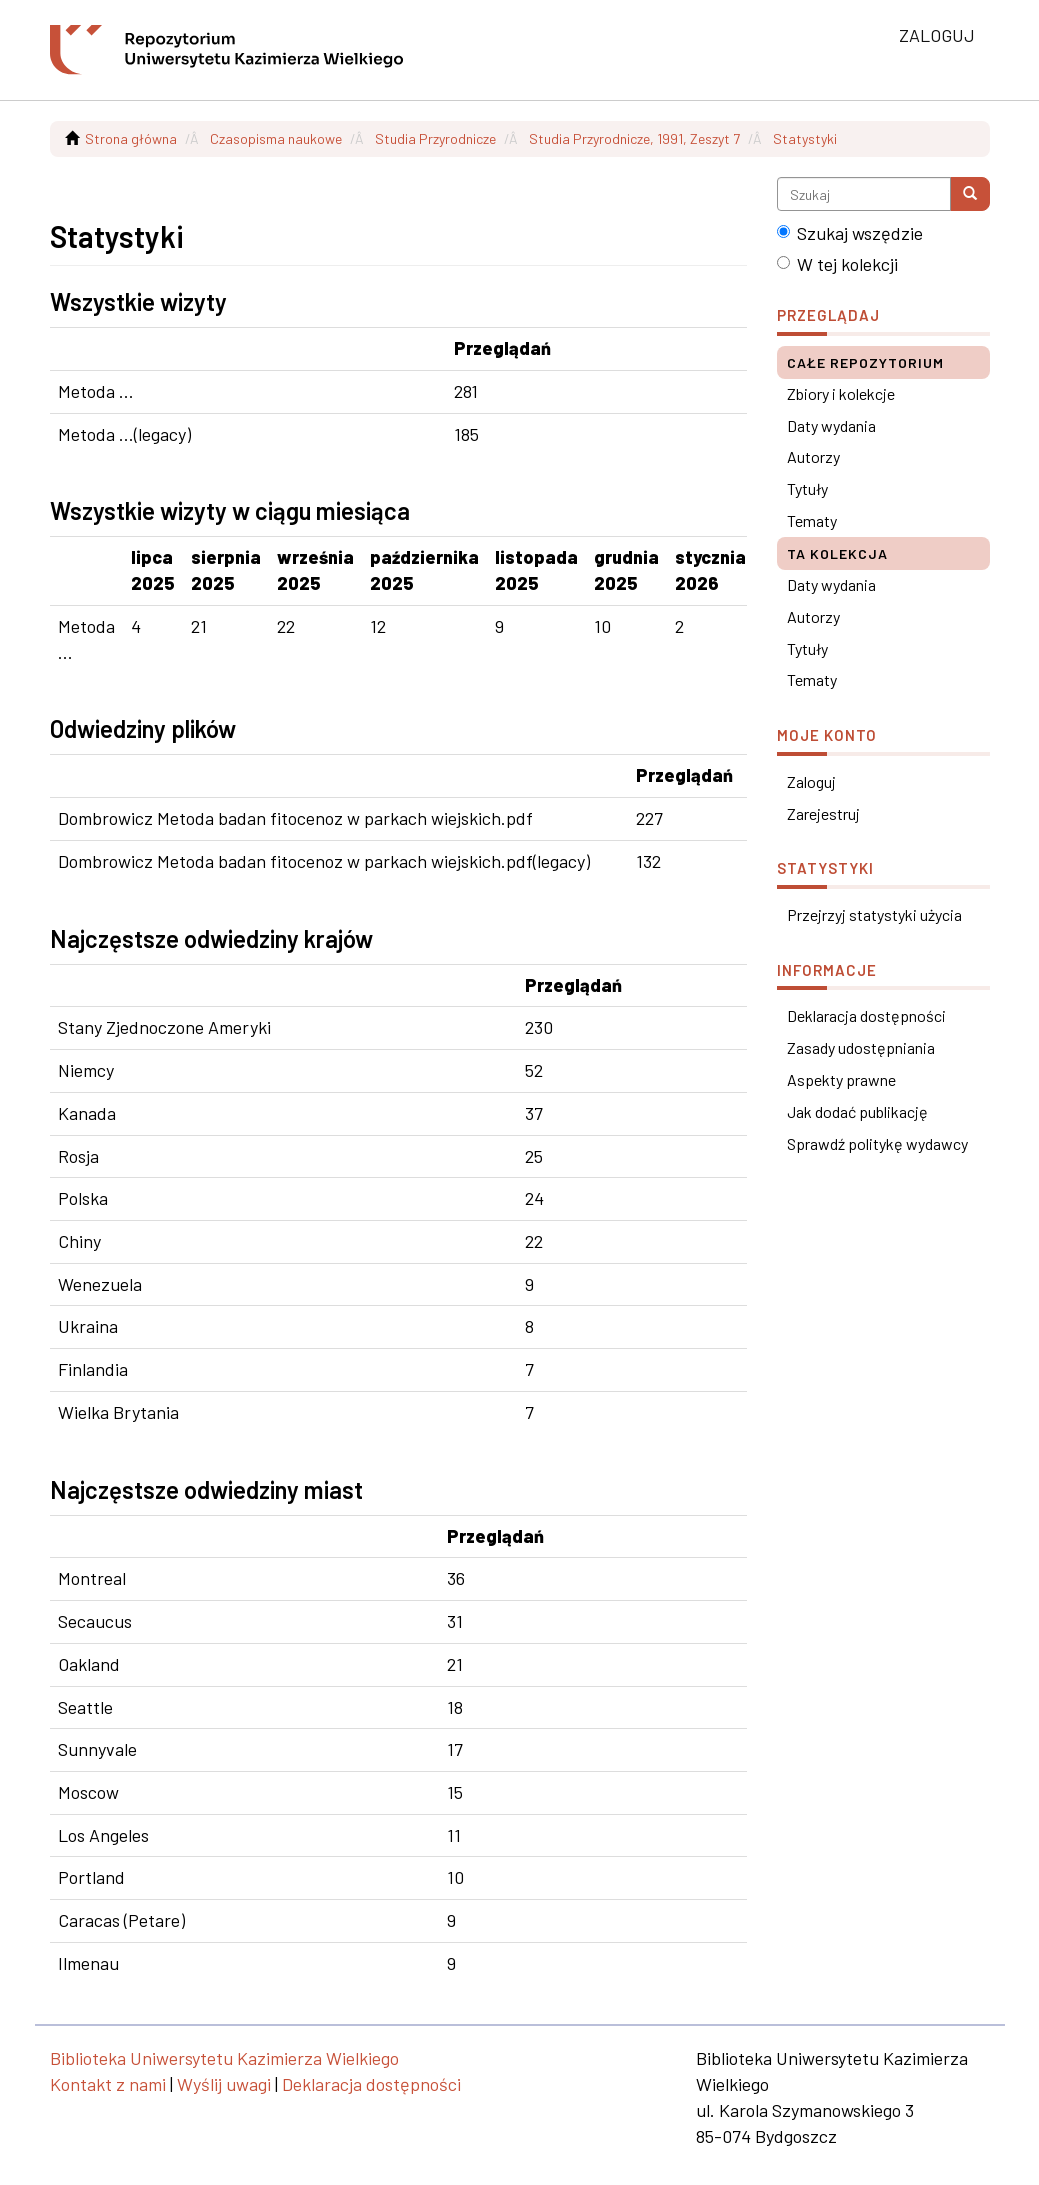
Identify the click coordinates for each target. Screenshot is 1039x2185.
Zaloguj (811, 781)
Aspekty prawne (841, 1079)
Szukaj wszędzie (850, 233)
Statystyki (805, 138)
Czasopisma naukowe (276, 138)
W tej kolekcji (837, 264)
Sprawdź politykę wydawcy (877, 1143)
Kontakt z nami (108, 2084)
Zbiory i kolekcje (841, 393)
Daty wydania (831, 425)
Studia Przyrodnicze (435, 138)
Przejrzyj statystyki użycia (874, 914)
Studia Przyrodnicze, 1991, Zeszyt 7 (634, 138)
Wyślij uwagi (224, 2084)
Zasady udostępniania (861, 1047)
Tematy (812, 520)
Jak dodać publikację (857, 1111)
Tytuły (807, 488)
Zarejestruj (823, 813)
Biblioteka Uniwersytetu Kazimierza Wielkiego (224, 2058)
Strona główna (131, 138)
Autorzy (813, 456)
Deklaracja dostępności (866, 1015)
